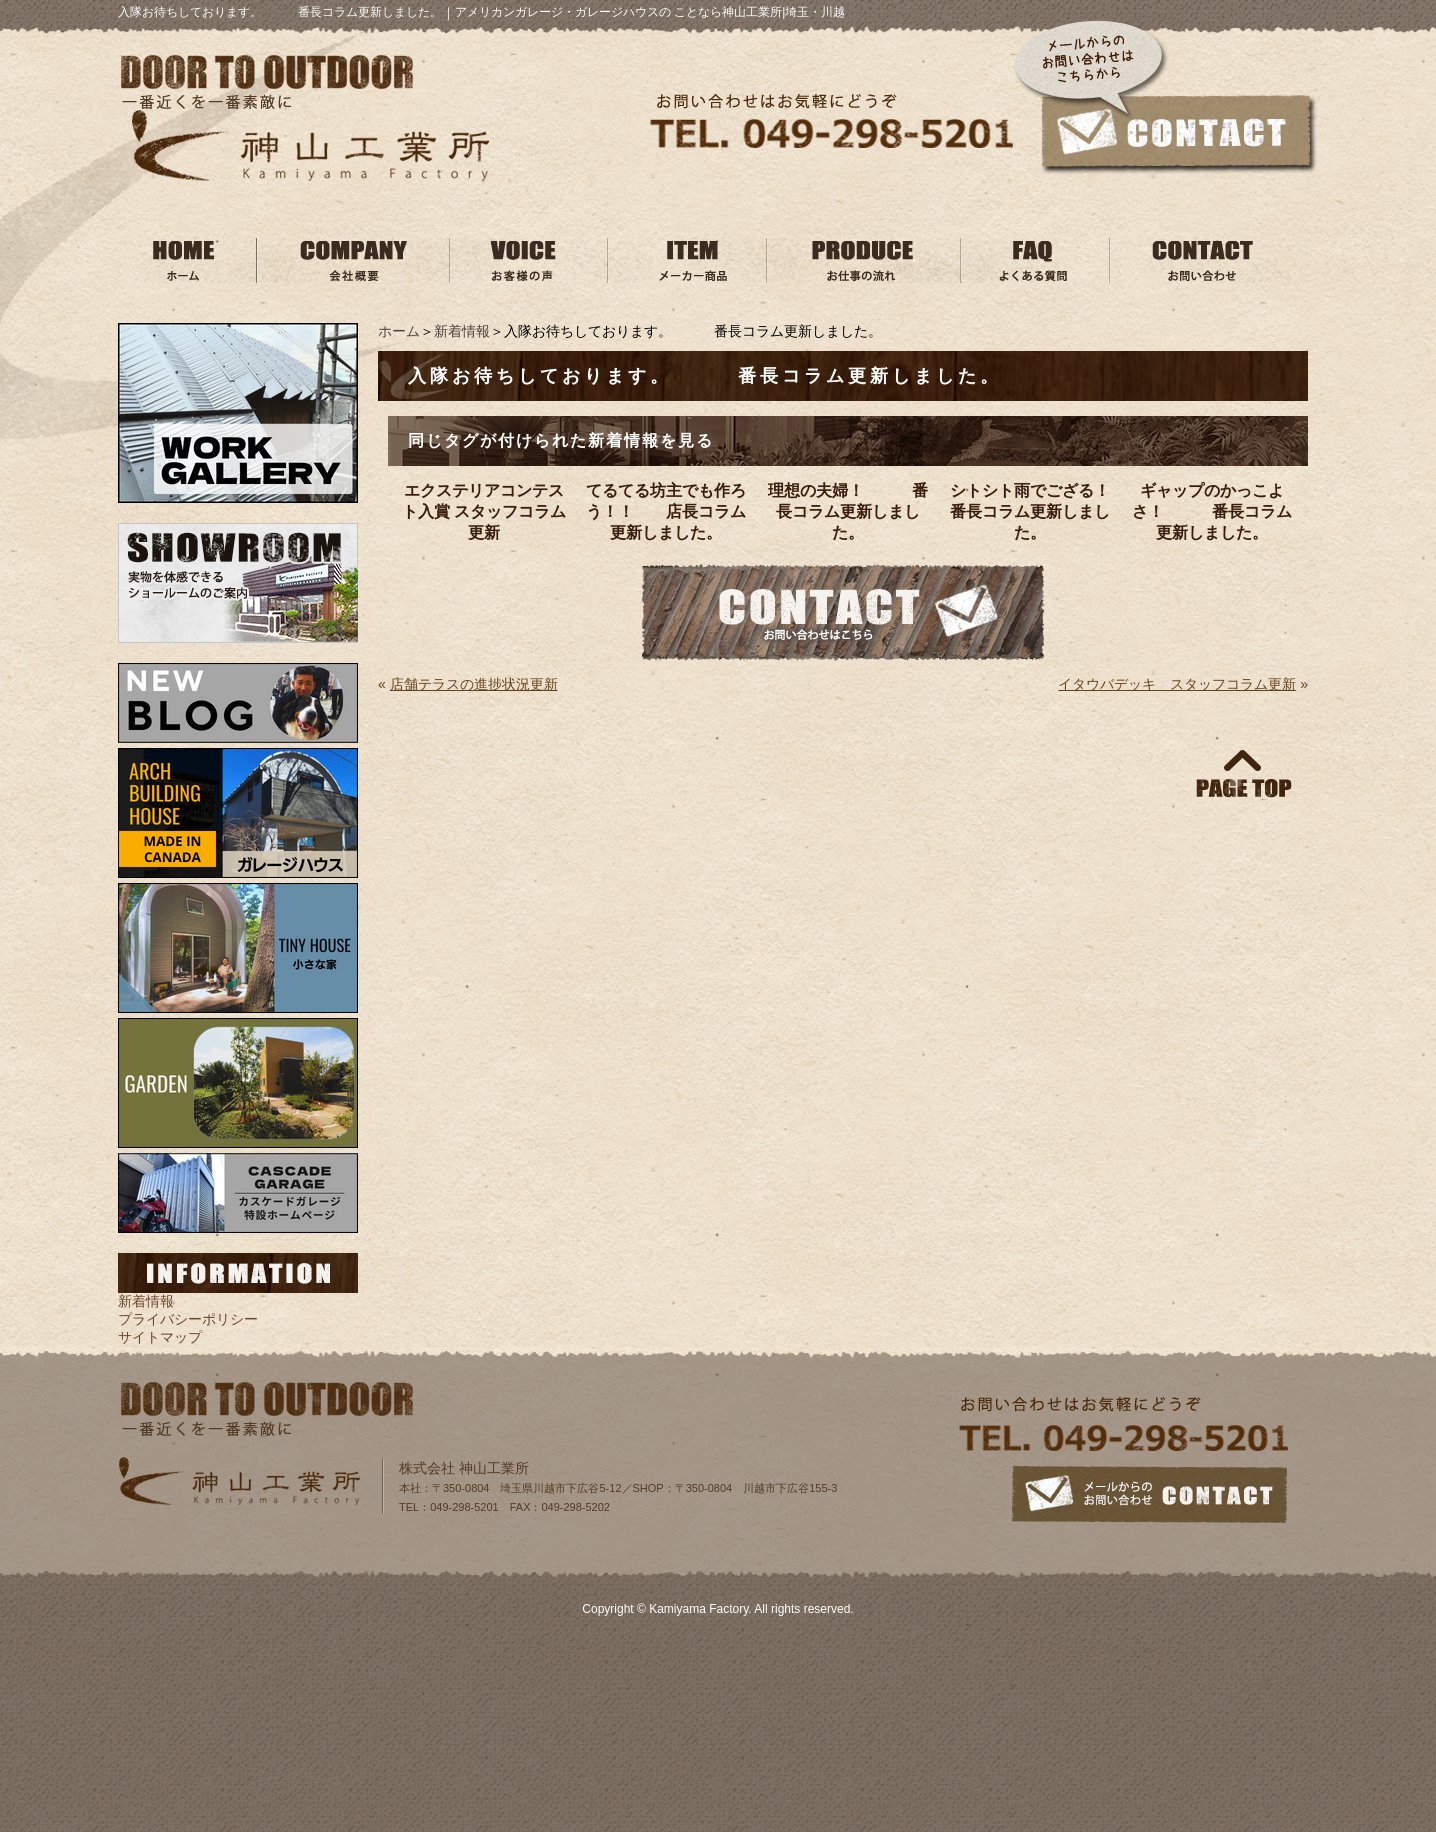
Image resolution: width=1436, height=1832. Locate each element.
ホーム (399, 331)
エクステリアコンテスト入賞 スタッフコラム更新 (484, 511)
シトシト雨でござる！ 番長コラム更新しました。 (1033, 511)
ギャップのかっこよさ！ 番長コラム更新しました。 (1212, 511)
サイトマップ (160, 1337)
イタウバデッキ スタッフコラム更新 (1177, 684)
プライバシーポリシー (188, 1319)
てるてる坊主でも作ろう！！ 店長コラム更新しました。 (666, 511)
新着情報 (462, 331)
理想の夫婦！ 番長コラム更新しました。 (848, 511)
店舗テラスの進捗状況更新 (474, 684)
